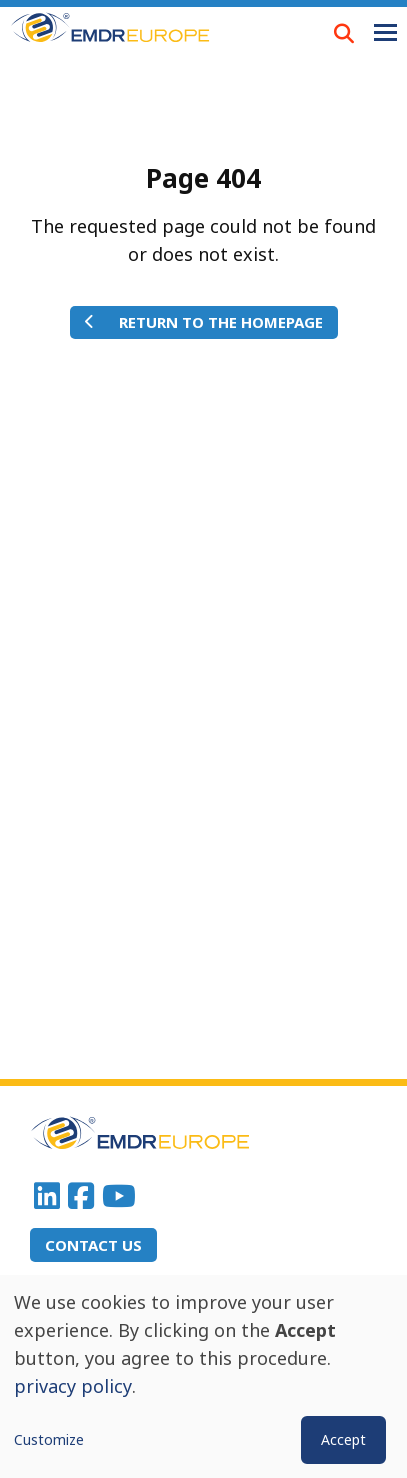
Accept (343, 1439)
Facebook (81, 1196)
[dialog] (203, 1376)
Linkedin (47, 1196)
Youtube (119, 1196)
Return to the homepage (221, 322)
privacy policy (73, 1386)
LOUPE (344, 33)
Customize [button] (49, 1439)
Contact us (93, 1245)
